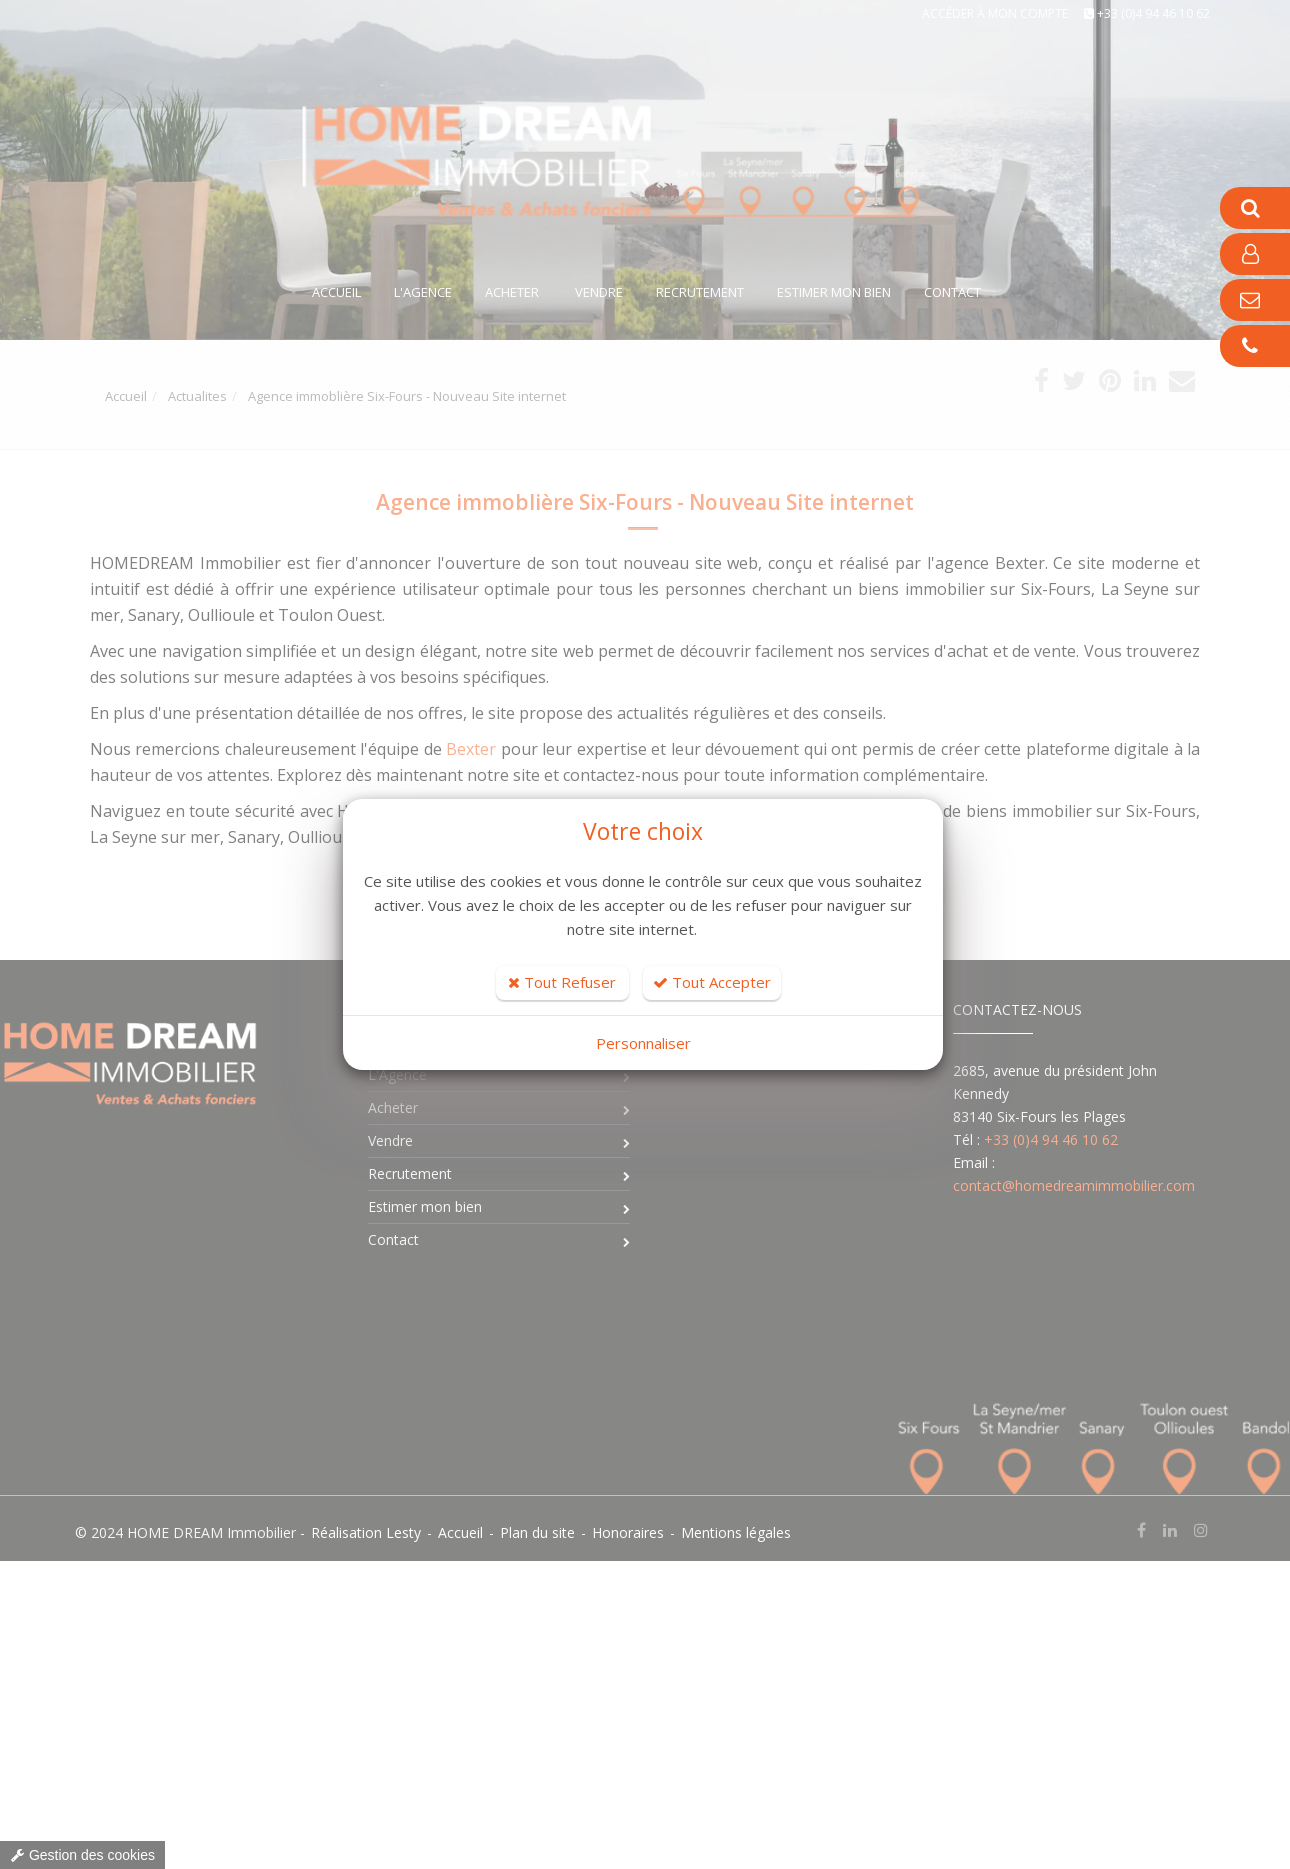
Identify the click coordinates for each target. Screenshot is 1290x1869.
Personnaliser (643, 1043)
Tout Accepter (712, 982)
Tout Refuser (562, 982)
